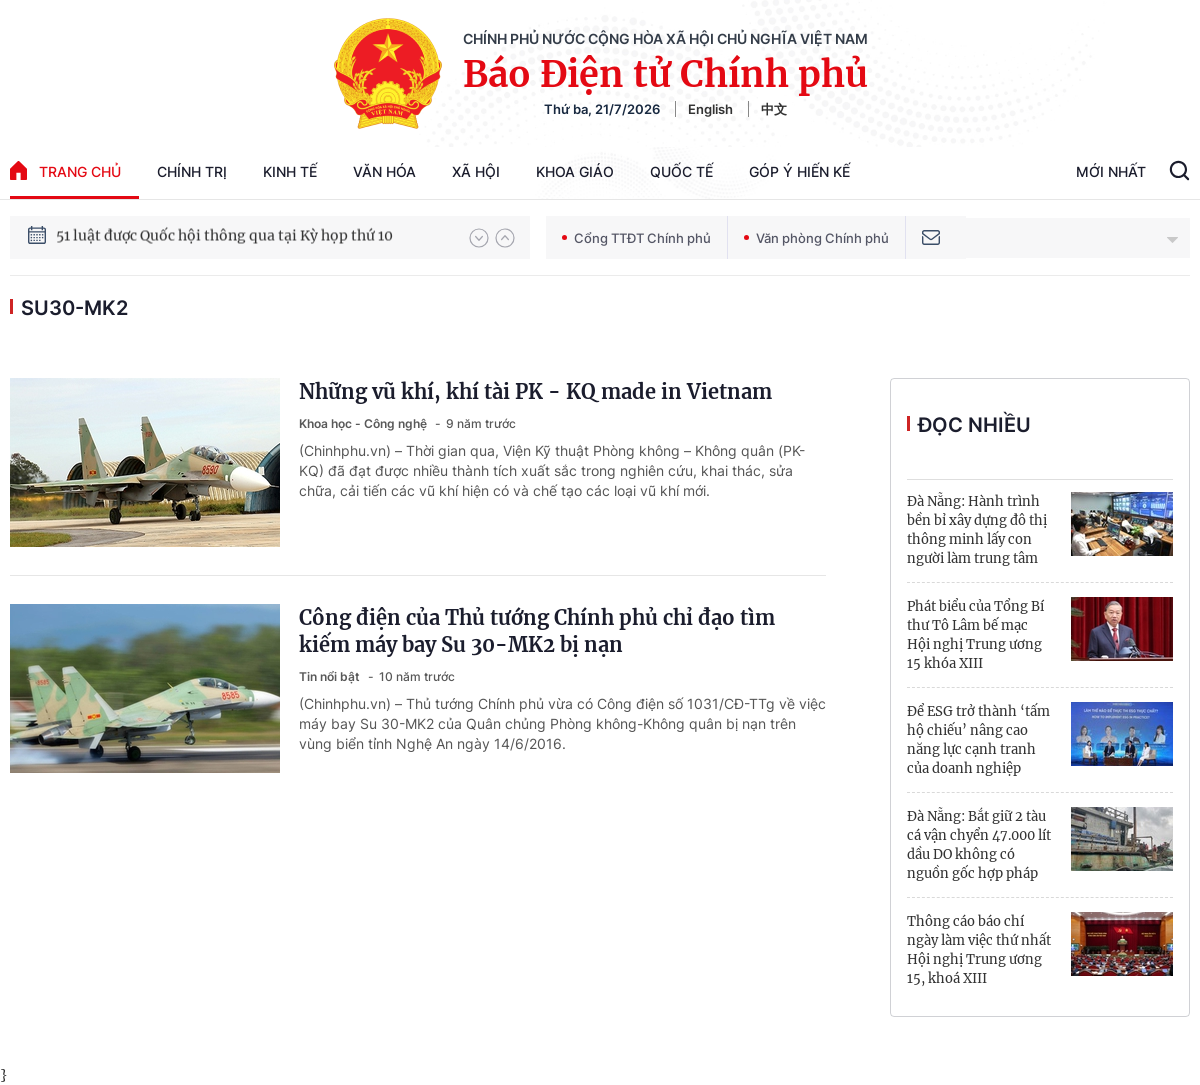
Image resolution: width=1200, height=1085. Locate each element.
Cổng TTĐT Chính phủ (636, 238)
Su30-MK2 (74, 308)
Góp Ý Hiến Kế (799, 171)
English (710, 109)
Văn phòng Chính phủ (816, 238)
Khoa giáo (575, 171)
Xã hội (476, 171)
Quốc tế (681, 171)
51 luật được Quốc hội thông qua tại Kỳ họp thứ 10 (224, 237)
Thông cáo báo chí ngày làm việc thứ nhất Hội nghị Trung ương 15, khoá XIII (979, 950)
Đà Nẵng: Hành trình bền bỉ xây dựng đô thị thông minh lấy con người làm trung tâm (977, 530)
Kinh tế (290, 171)
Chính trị (192, 171)
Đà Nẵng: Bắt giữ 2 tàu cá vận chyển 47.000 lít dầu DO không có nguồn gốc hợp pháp (979, 845)
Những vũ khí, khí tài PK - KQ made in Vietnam (535, 391)
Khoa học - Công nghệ (364, 423)
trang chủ (65, 170)
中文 (774, 109)
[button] (479, 238)
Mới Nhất (1111, 171)
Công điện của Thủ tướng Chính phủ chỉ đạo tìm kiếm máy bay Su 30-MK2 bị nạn (537, 631)
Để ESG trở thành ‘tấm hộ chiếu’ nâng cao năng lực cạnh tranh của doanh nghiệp (978, 740)
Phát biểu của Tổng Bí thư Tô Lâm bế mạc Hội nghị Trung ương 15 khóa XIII (975, 635)
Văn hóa (384, 171)
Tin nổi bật (331, 676)
